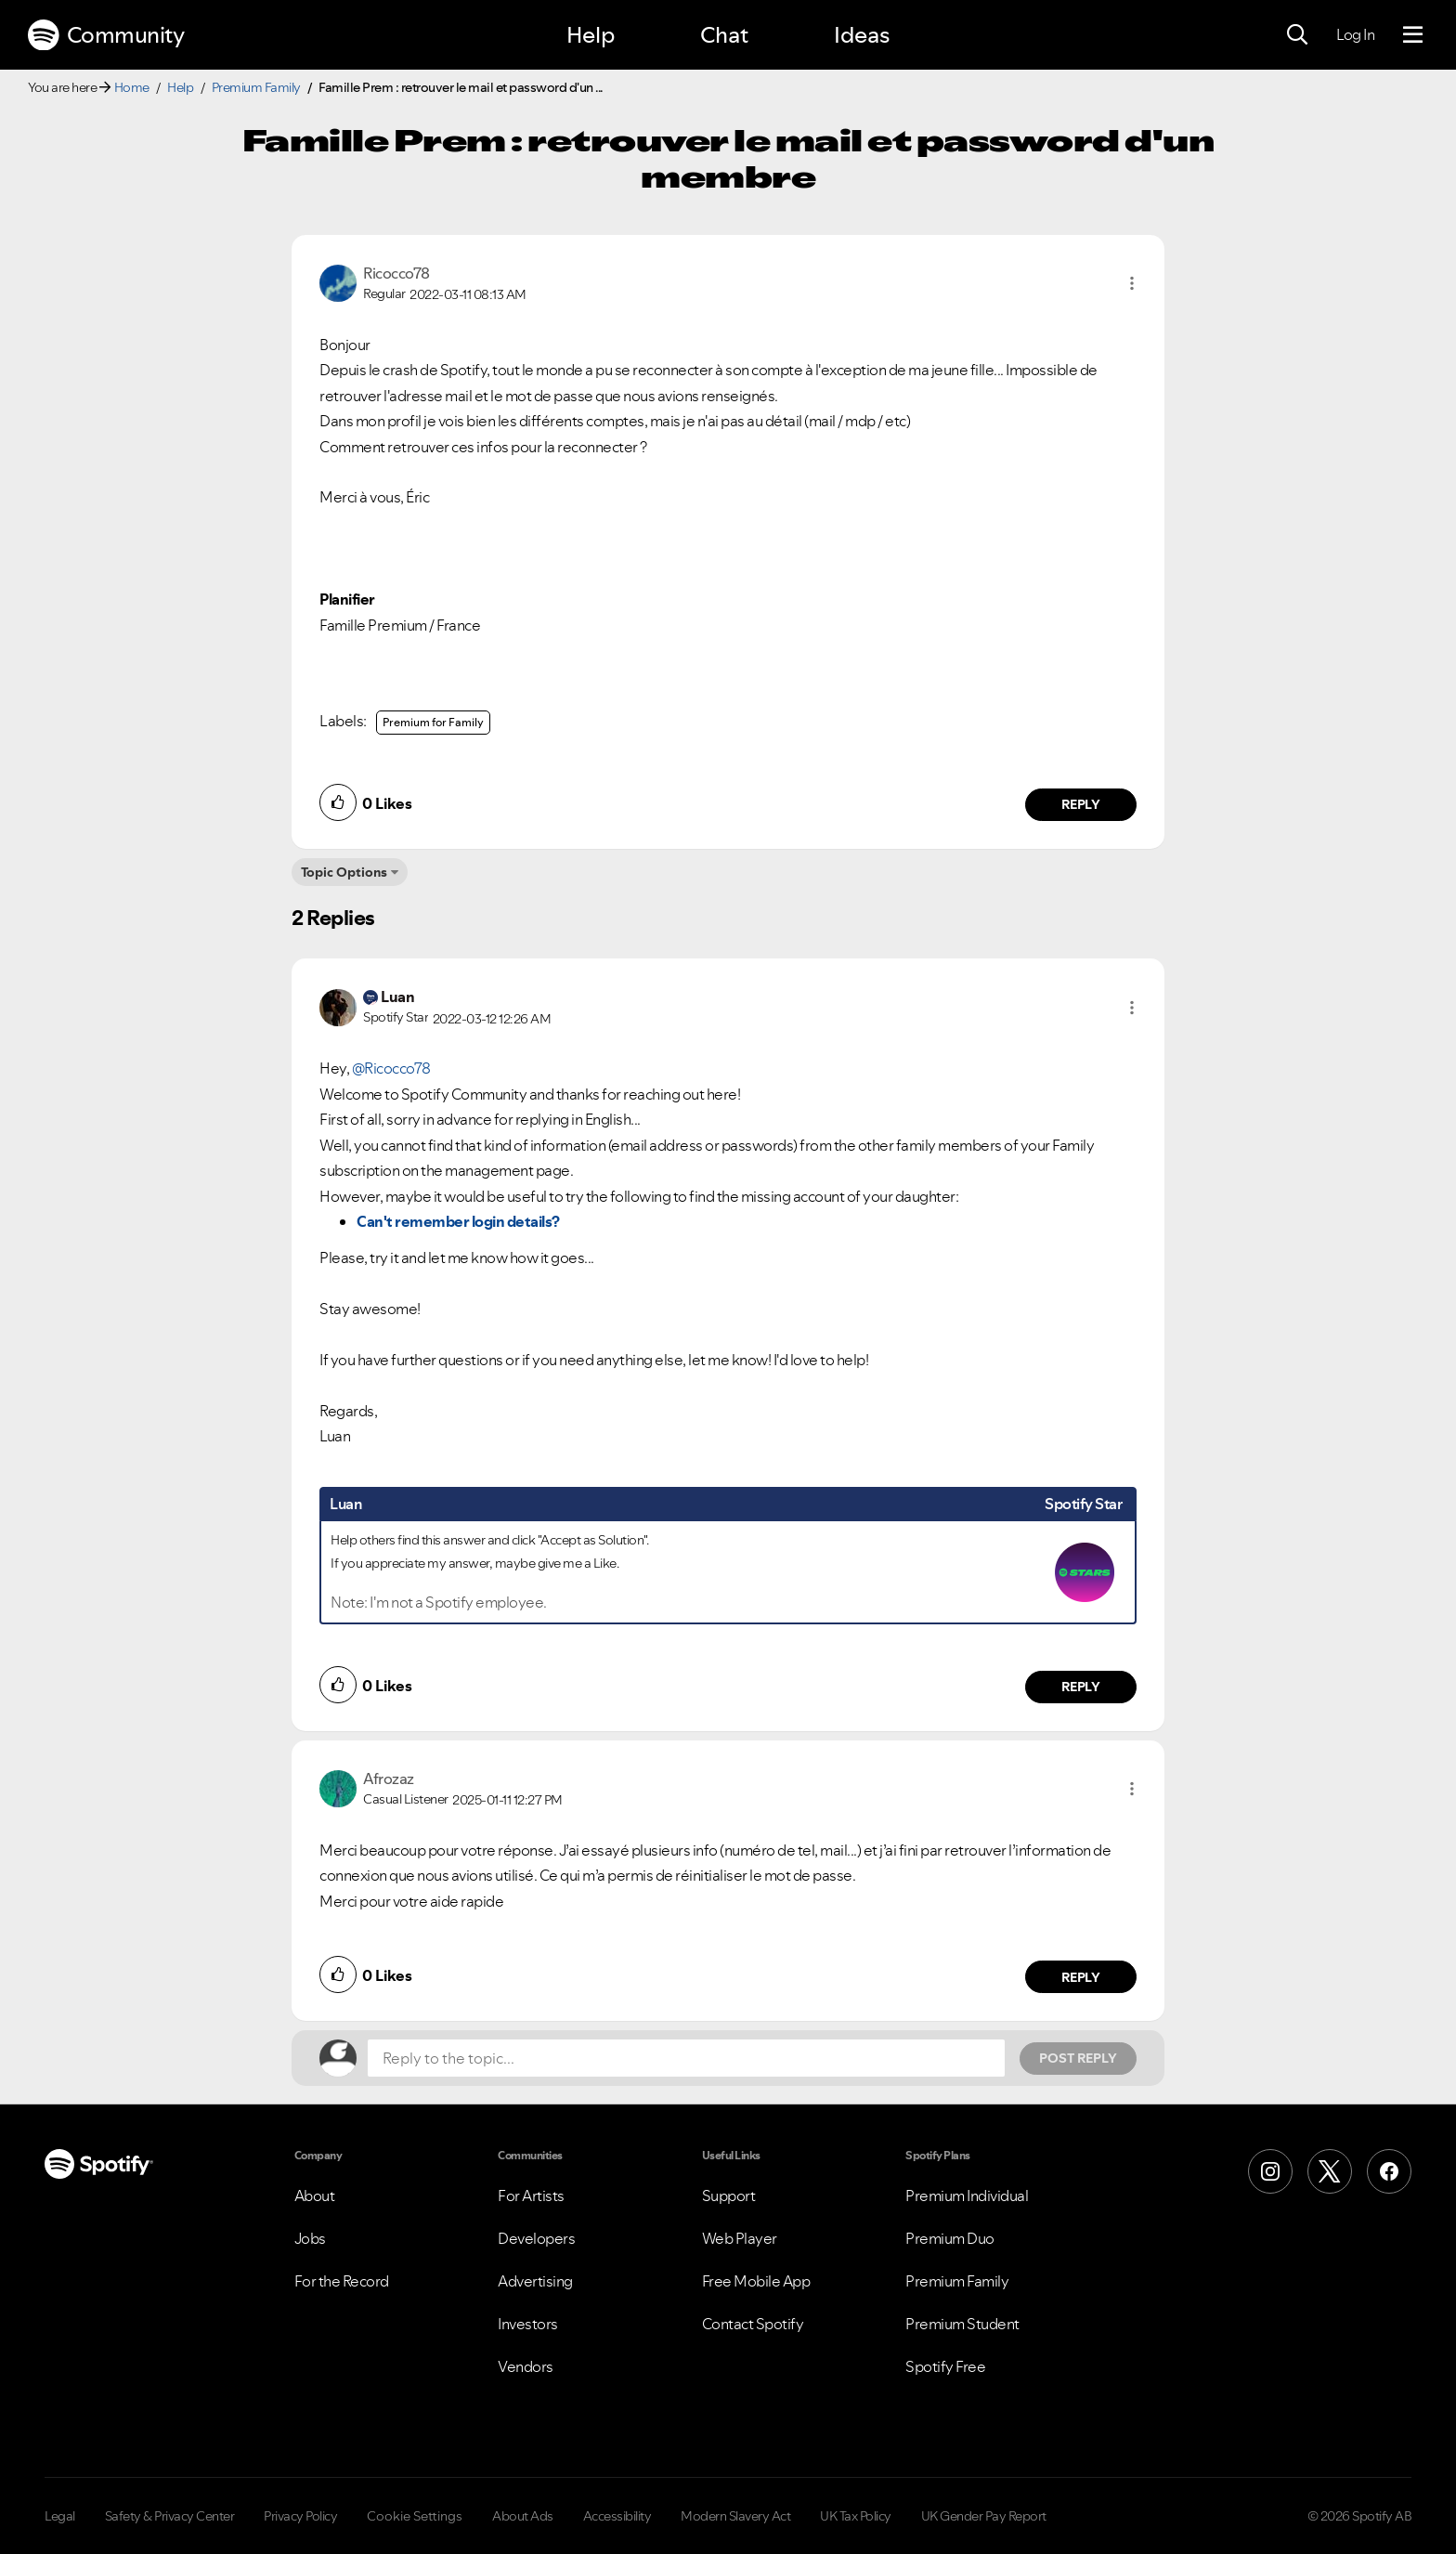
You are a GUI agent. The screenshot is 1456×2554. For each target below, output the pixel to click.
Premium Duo (949, 2238)
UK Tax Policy (855, 2516)
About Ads (522, 2516)
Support (729, 2195)
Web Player (739, 2238)
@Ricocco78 (391, 1068)
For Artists (531, 2195)
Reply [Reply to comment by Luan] (1081, 1686)
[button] (1132, 283)
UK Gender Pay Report (983, 2516)
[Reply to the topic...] (686, 2058)
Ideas (862, 35)
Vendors (525, 2366)
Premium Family (256, 87)
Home (132, 87)
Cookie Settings (414, 2516)
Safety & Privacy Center (170, 2516)
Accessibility (617, 2516)
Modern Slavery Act (735, 2516)
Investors (528, 2323)
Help (590, 35)
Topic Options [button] (344, 872)
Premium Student (962, 2323)
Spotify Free (945, 2366)
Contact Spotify (753, 2323)
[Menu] (1413, 35)
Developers (536, 2238)
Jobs (310, 2238)
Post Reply (1078, 2058)
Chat (724, 35)
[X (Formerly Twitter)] (1329, 2171)
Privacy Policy (300, 2516)
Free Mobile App (756, 2281)
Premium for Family (433, 722)
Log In (1355, 34)
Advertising (535, 2281)
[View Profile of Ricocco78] (396, 273)
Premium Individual (966, 2195)
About (314, 2195)
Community (106, 35)
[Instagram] (1270, 2171)
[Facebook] (1389, 2171)
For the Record (341, 2281)
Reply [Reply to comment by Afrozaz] (1081, 1977)
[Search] (1297, 35)
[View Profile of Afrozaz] (388, 1778)
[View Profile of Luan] (397, 996)
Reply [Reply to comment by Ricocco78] (1081, 804)
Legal (60, 2516)
